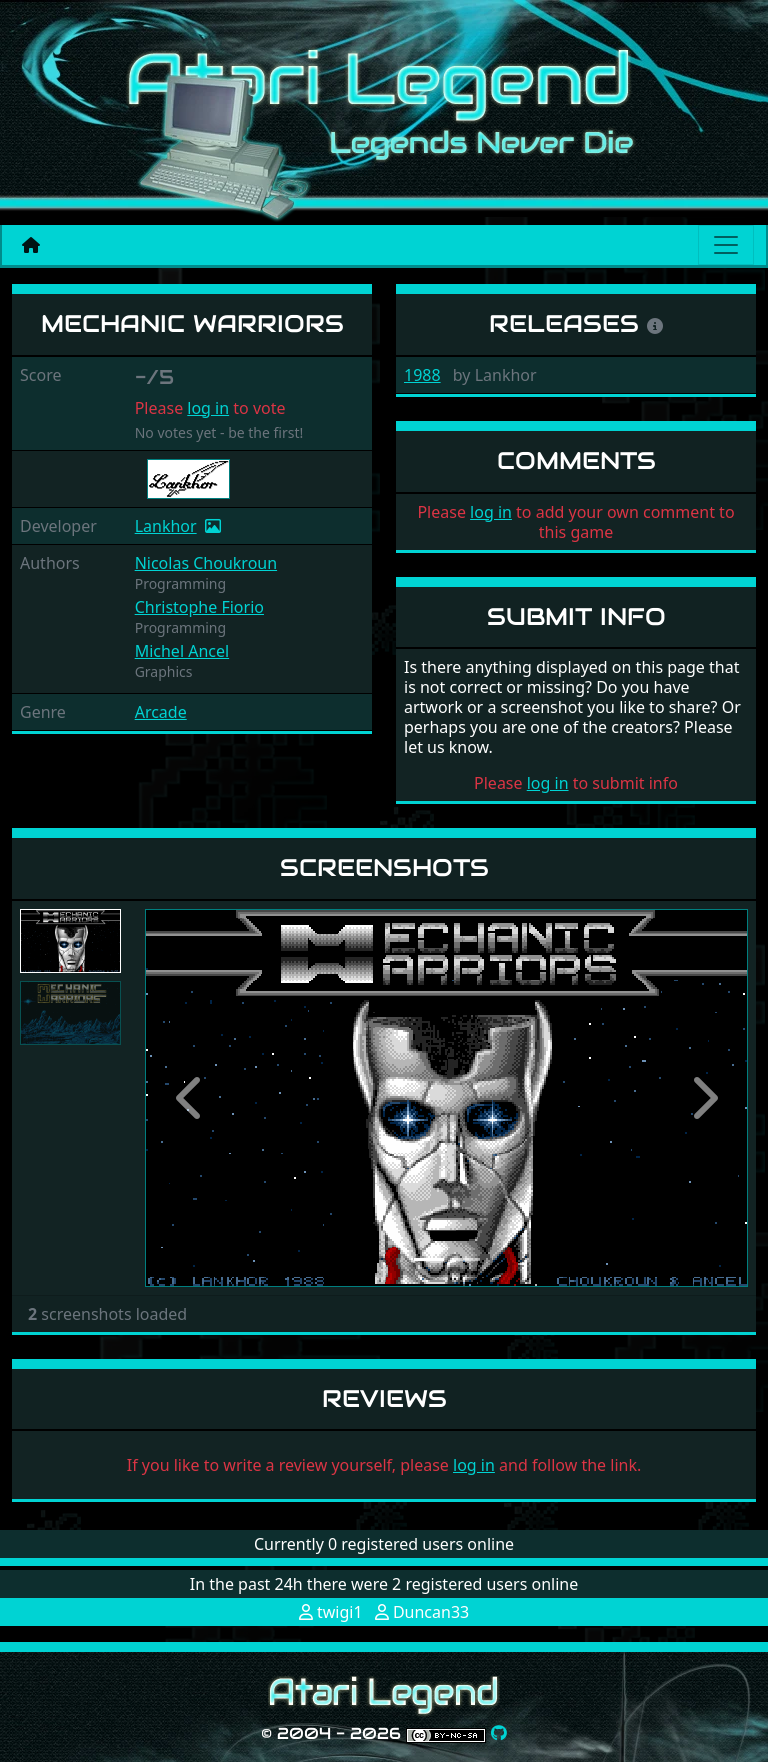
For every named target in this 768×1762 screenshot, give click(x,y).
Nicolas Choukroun (206, 563)
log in (208, 408)
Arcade (161, 712)
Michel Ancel (182, 651)
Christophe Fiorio (199, 607)
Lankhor (166, 526)
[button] (190, 1097)
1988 (422, 375)
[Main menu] (726, 245)
